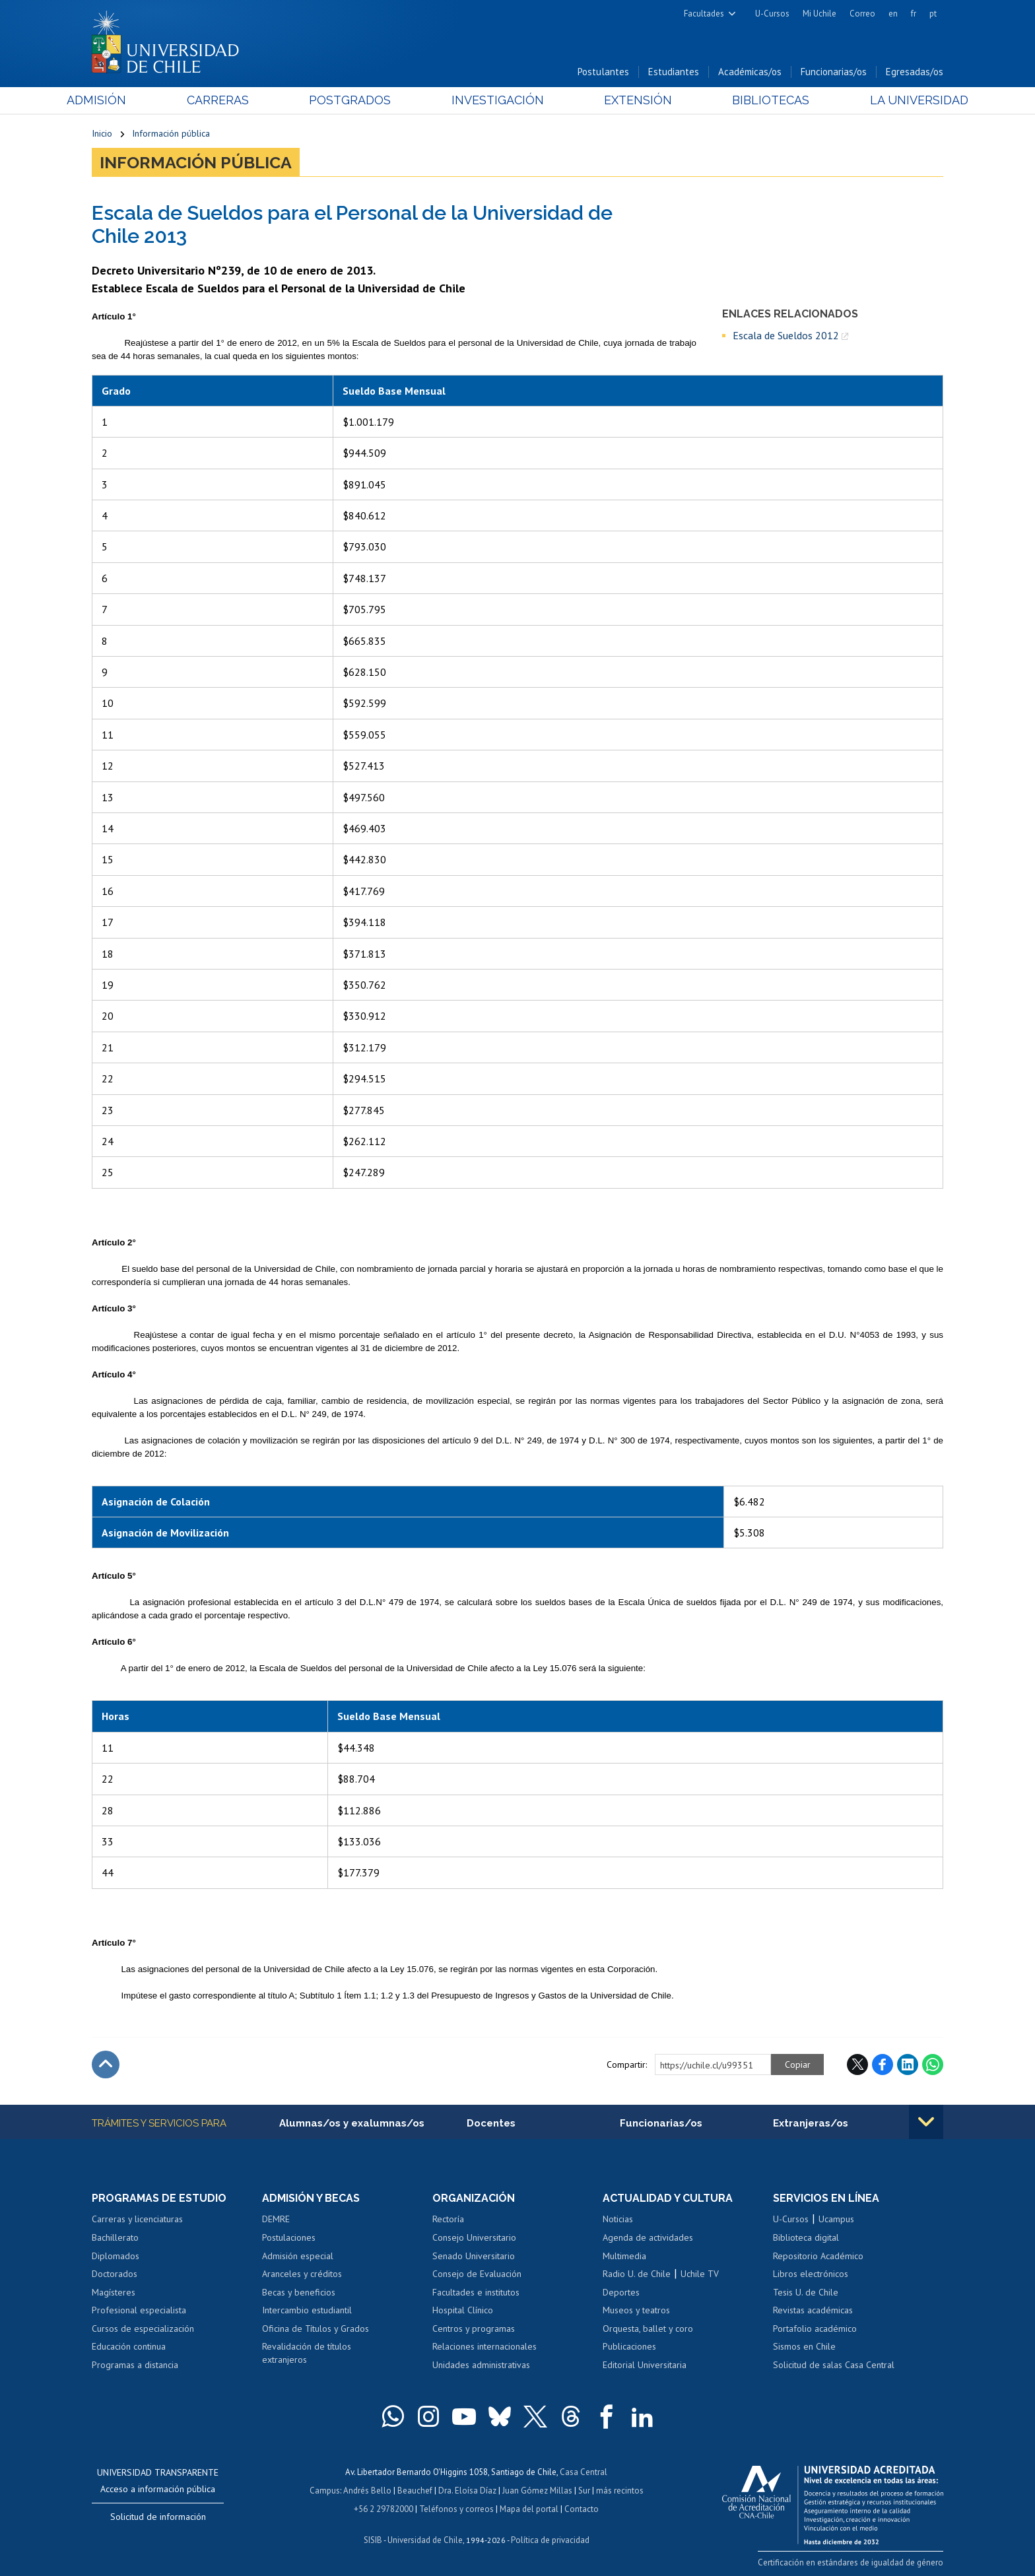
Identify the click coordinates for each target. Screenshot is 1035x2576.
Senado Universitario (473, 2256)
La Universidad (894, 100)
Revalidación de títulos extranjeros (306, 2352)
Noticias (618, 2219)
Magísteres (113, 2292)
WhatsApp (932, 2064)
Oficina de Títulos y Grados (315, 2328)
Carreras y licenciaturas (137, 2219)
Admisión (121, 100)
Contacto (581, 2509)
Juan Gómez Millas (537, 2490)
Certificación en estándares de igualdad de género (850, 2562)
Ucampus (836, 2219)
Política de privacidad (550, 2540)
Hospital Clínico (462, 2310)
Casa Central (583, 2472)
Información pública (171, 133)
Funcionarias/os (834, 71)
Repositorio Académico (818, 2256)
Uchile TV (700, 2274)
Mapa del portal (529, 2509)
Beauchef (414, 2490)
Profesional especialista (139, 2310)
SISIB (373, 2540)
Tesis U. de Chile (805, 2292)
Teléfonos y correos (456, 2509)
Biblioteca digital (806, 2237)
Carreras (234, 100)
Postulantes (603, 71)
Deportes (621, 2292)
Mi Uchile (819, 13)
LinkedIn (908, 2064)
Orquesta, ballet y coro (648, 2328)
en (893, 13)
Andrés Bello (367, 2490)
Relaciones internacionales (484, 2346)
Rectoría (448, 2219)
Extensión (629, 100)
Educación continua (129, 2346)
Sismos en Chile (804, 2346)
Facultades (704, 13)
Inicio (102, 133)
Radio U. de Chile (637, 2274)
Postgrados (358, 100)
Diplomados (115, 2256)
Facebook (882, 2064)
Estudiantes (673, 71)
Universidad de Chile (425, 2540)
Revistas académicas (813, 2310)
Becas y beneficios (298, 2292)
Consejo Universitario (474, 2237)
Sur (584, 2490)
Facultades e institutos (475, 2292)
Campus (325, 2490)
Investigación (497, 100)
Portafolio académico (815, 2328)
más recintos (620, 2490)
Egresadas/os (914, 71)
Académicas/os (750, 71)
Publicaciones (629, 2346)
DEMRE (276, 2219)
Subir (105, 2064)
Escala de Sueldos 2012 (786, 335)
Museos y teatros (636, 2310)
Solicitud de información (158, 2517)
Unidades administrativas (481, 2365)
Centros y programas (473, 2328)
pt (933, 13)
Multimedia (624, 2256)
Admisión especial (297, 2256)
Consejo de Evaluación (476, 2274)
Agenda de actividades (648, 2237)
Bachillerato (115, 2237)
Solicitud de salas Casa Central (833, 2365)
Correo (862, 13)
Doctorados (114, 2274)
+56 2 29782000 (383, 2509)
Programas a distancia (135, 2365)
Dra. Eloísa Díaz (467, 2490)
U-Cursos (772, 13)
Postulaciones (289, 2237)
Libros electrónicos (810, 2274)
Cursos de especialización (143, 2328)
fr (913, 13)
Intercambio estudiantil (307, 2310)
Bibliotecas (754, 100)
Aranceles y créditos (302, 2274)
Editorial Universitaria (644, 2365)
